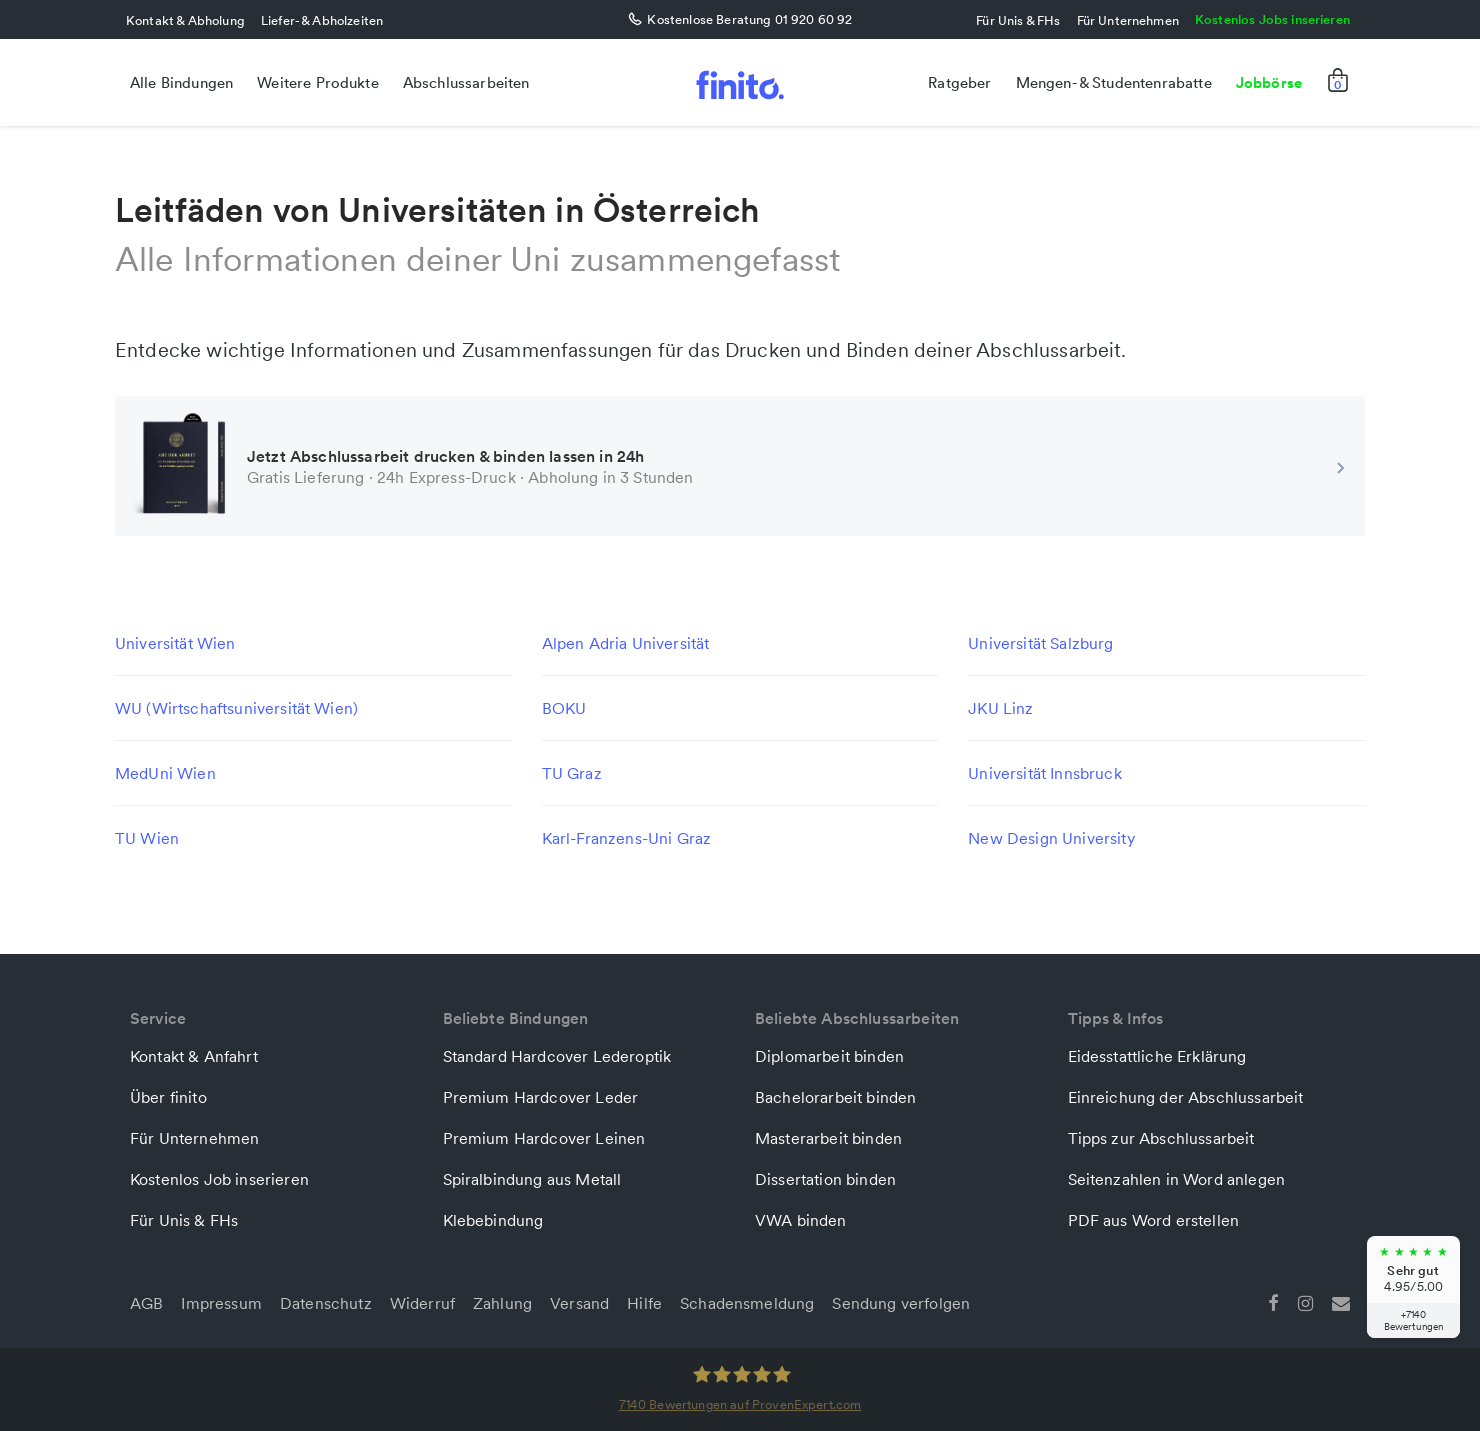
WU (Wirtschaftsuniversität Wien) (236, 708)
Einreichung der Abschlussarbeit (1186, 1097)
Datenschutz (326, 1303)
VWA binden (801, 1220)
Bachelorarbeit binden (835, 1097)
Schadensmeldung (747, 1303)
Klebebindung (493, 1220)
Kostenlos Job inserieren (219, 1179)
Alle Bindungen (181, 82)
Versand (579, 1303)
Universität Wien (175, 643)
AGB (146, 1303)
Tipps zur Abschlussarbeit (1161, 1138)
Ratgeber (959, 82)
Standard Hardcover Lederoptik (557, 1056)
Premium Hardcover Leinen (544, 1138)
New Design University (1051, 838)
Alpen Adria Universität (626, 643)
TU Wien (147, 838)
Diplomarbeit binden (829, 1056)
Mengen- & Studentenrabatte (1114, 82)
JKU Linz (1000, 708)
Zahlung (502, 1303)
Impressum (221, 1303)
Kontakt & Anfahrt (194, 1056)
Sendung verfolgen (901, 1303)
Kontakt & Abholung (185, 20)
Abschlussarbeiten (466, 82)
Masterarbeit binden (828, 1138)
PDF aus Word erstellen (1154, 1220)
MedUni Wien (165, 773)
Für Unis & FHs (1018, 20)
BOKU (564, 708)
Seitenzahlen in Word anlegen (1176, 1179)
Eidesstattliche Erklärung (1157, 1056)
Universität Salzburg (1040, 643)
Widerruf (422, 1303)
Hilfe (644, 1303)
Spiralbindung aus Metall (532, 1179)
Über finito (168, 1097)
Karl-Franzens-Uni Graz (627, 838)
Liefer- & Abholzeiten (322, 20)
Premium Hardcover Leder (541, 1097)
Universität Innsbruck (1044, 773)
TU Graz (572, 773)
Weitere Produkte (318, 82)
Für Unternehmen (1128, 20)
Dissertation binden (825, 1179)
